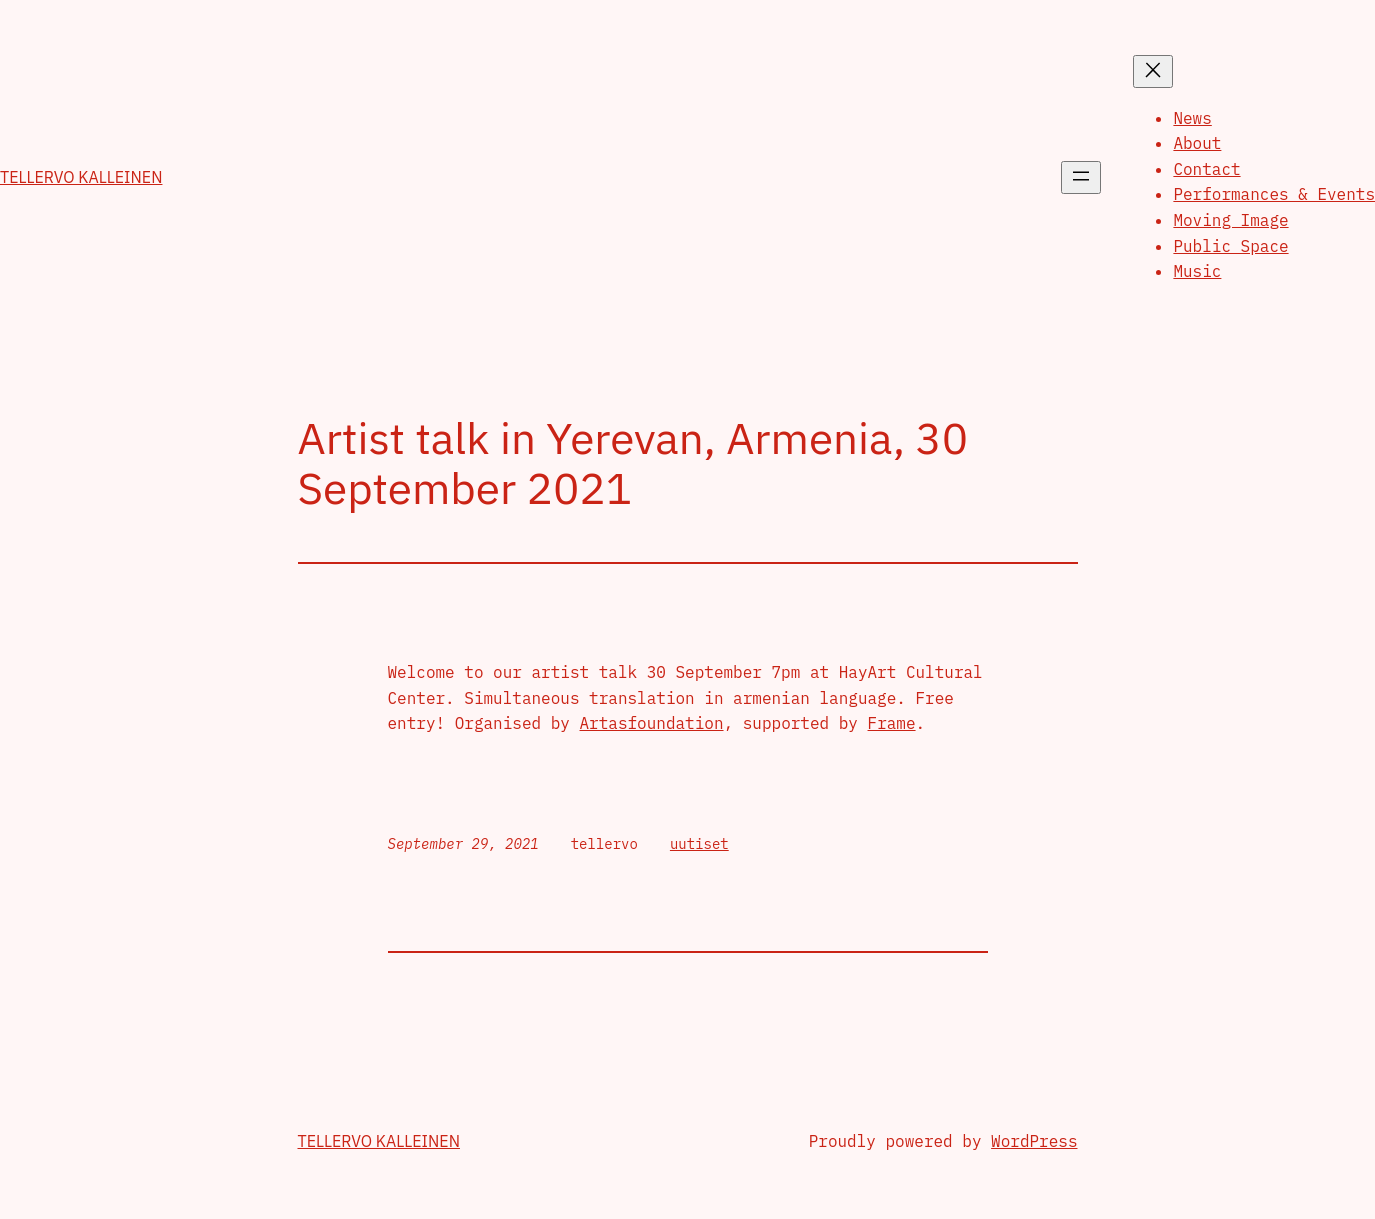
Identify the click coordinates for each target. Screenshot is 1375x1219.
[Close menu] (1153, 71)
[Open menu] (1081, 177)
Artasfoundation (652, 723)
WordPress (1034, 1141)
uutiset (699, 844)
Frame (892, 723)
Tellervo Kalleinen (81, 177)
